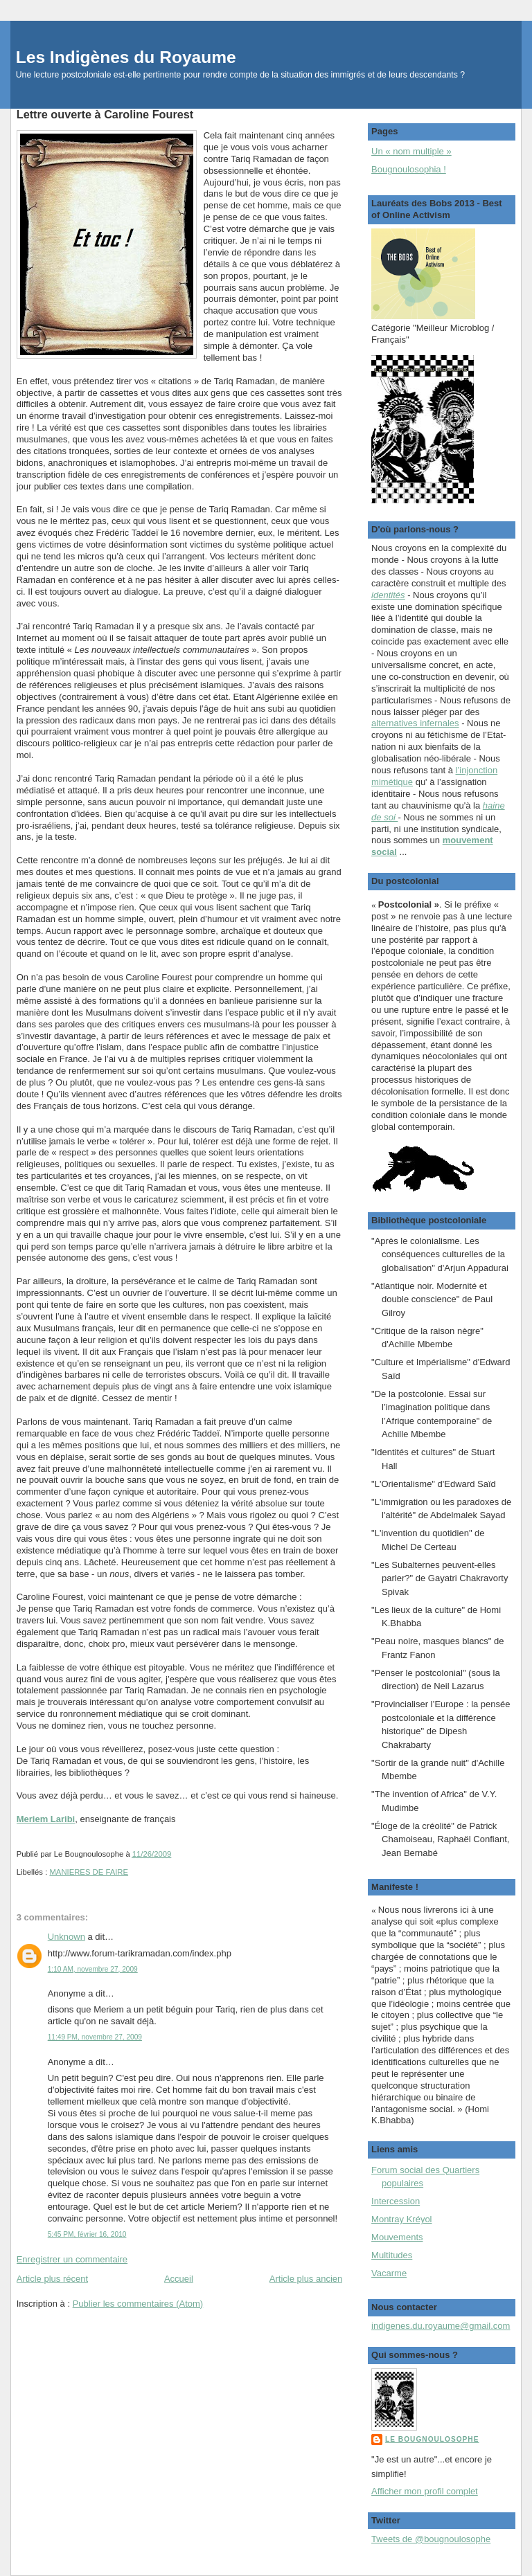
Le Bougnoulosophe (432, 2439)
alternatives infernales (415, 723)
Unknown (66, 1936)
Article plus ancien (306, 2278)
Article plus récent (52, 2278)
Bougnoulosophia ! (408, 169)
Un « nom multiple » (411, 151)
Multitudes (391, 2255)
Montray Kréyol (401, 2219)
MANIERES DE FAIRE (88, 1872)
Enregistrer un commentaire (72, 2259)
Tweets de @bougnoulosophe (430, 2539)
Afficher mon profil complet (424, 2491)
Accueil (178, 2278)
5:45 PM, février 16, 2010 (87, 2234)
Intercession (395, 2201)
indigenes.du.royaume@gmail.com (440, 2326)
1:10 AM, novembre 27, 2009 (93, 1969)
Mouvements (397, 2237)
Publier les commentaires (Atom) (138, 2303)
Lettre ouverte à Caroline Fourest (105, 114)
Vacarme (389, 2273)
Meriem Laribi (46, 1819)
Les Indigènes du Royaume (126, 57)
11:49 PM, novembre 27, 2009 (95, 2037)
